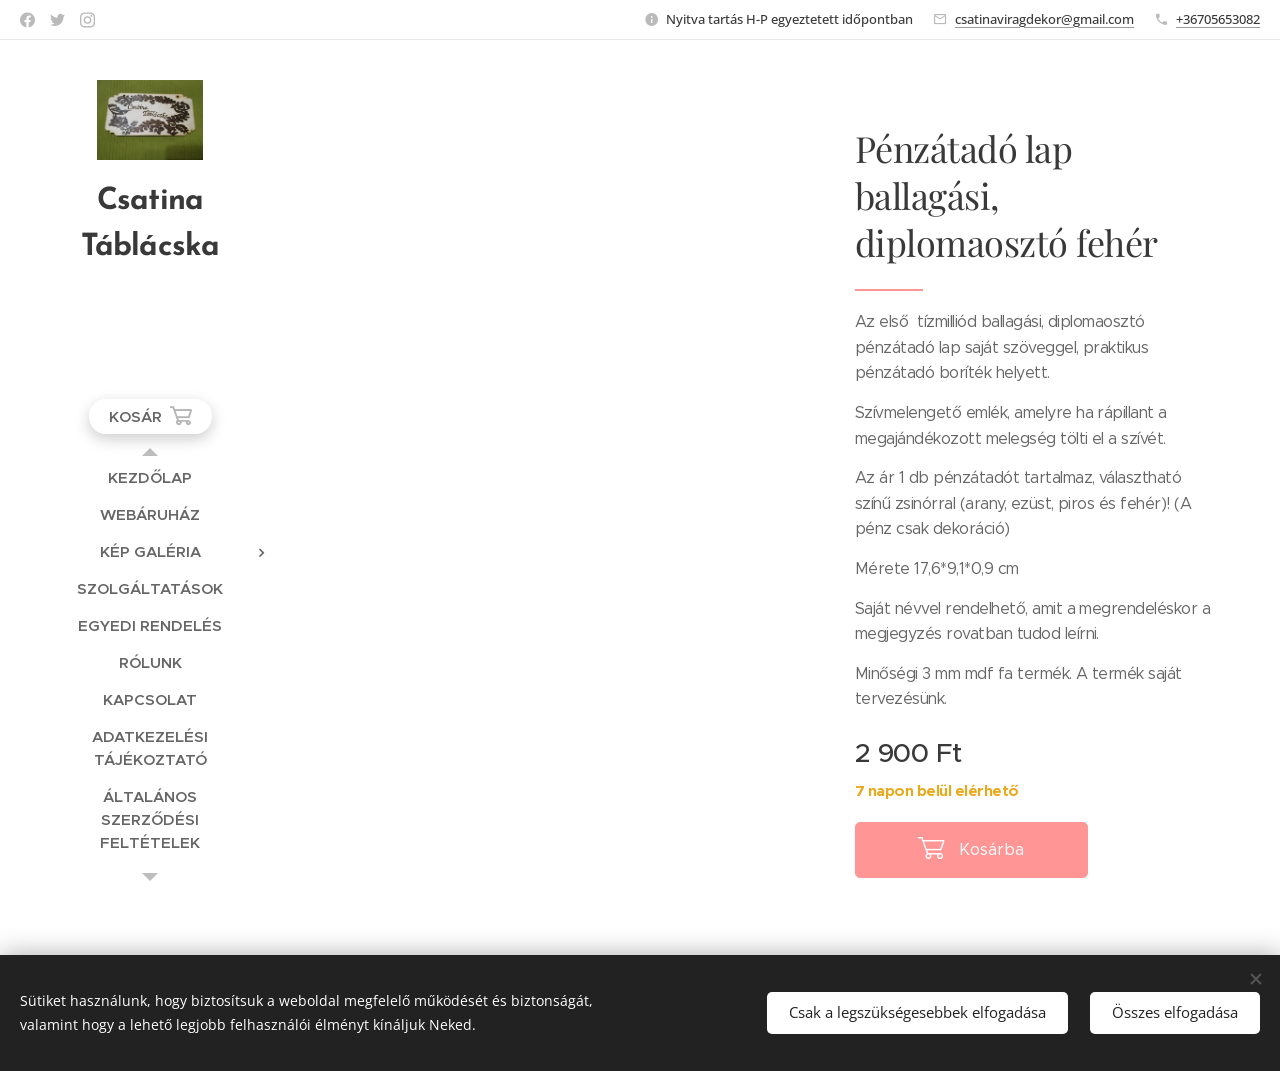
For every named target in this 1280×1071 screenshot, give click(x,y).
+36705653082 (1218, 19)
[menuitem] (150, 477)
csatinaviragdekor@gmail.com (1044, 19)
